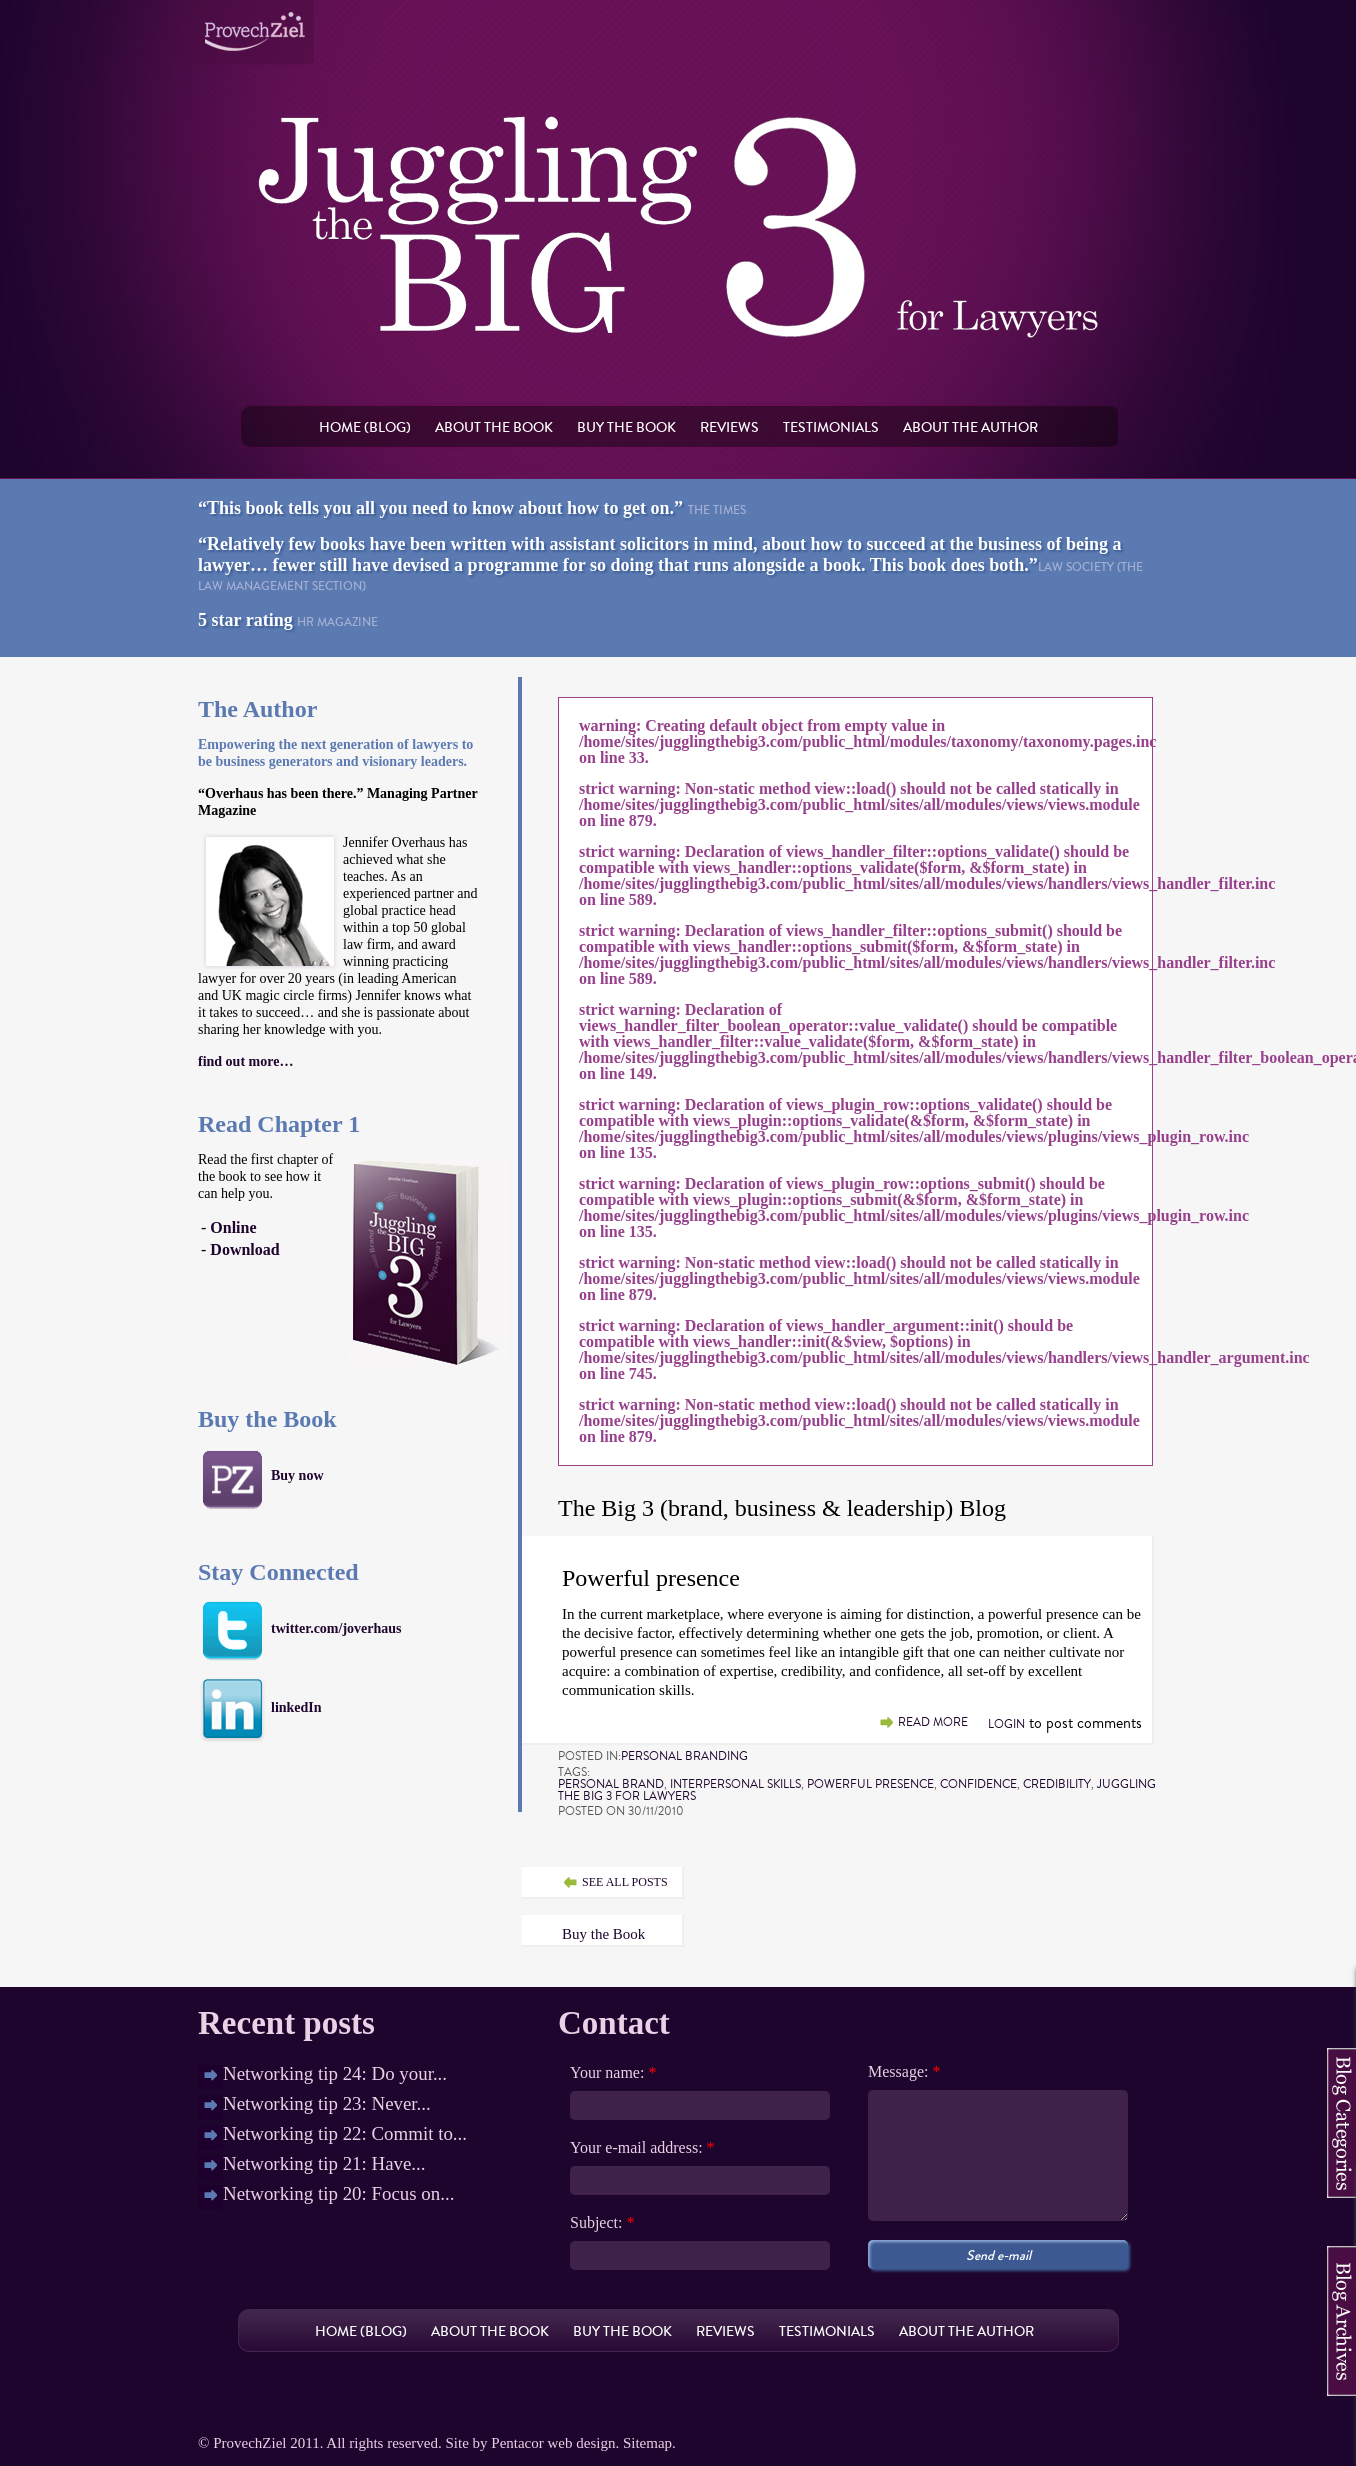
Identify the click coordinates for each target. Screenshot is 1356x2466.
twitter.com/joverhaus (336, 1628)
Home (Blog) (365, 427)
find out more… (245, 1061)
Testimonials (831, 427)
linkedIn (296, 1707)
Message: (904, 2072)
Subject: (602, 2223)
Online (233, 1227)
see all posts (625, 1882)
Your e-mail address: (642, 2148)
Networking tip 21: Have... (324, 2163)
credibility (1057, 1784)
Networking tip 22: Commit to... (345, 2133)
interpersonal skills (735, 1784)
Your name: (613, 2073)
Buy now (297, 1475)
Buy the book (626, 427)
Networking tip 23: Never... (327, 2103)
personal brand (611, 1784)
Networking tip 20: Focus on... (338, 2193)
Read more (933, 1722)
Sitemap (647, 2443)
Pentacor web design (553, 2443)
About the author (970, 427)
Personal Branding (684, 1756)
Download (244, 1249)
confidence (978, 1784)
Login (1006, 1724)
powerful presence (870, 1784)
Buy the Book (603, 1934)
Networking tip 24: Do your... (335, 2073)
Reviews (729, 427)
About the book (494, 427)
